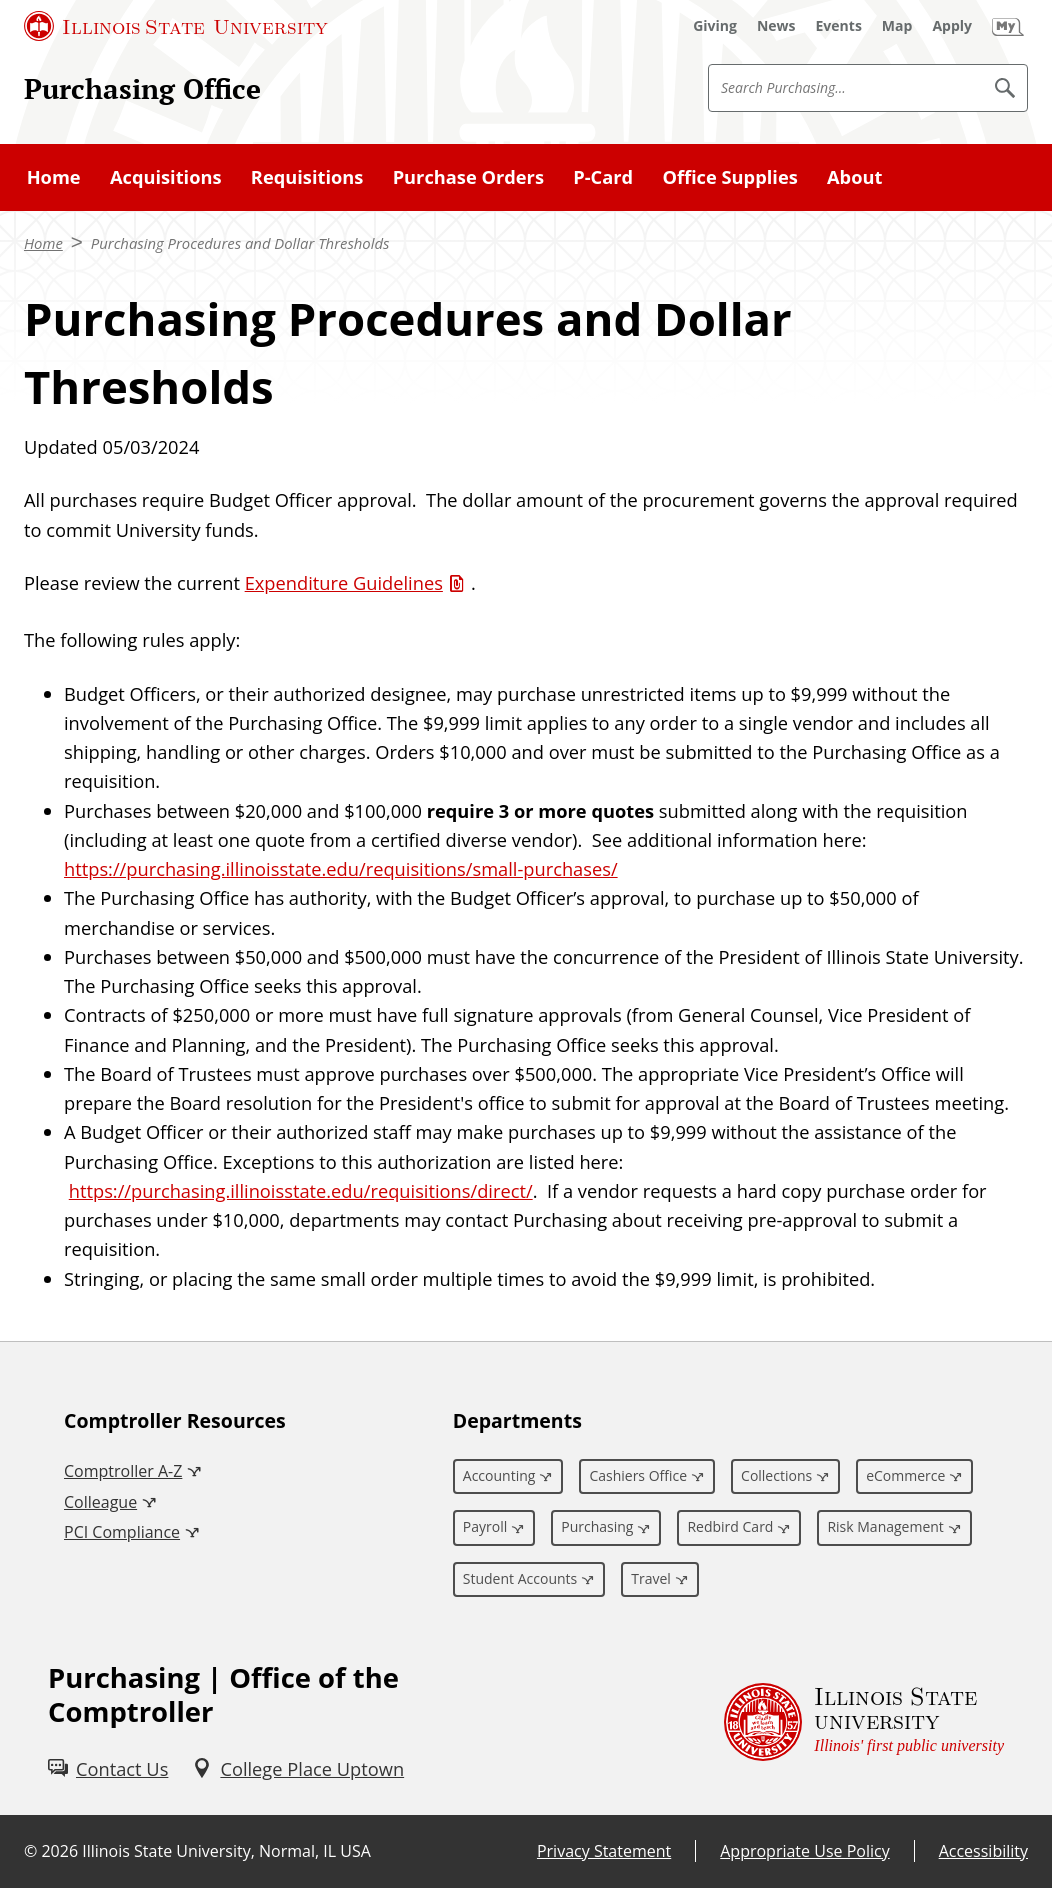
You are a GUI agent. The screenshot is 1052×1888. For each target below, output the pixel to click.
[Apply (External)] (952, 26)
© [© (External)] (30, 1851)
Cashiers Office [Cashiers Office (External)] (638, 1475)
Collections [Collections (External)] (776, 1475)
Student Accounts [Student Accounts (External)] (520, 1578)
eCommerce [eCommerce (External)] (905, 1475)
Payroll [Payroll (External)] (485, 1526)
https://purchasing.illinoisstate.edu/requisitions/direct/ (301, 1190)
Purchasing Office (142, 88)
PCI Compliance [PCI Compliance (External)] (122, 1532)
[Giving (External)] (715, 26)
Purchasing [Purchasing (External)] (597, 1526)
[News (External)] (776, 26)
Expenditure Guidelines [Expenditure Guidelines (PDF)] (344, 582)
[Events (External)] (839, 26)
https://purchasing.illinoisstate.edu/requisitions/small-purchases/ (341, 868)
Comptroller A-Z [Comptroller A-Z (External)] (123, 1471)
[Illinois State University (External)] (176, 26)
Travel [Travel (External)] (651, 1578)
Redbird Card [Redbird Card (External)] (730, 1526)
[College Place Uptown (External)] (298, 1768)
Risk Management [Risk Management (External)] (885, 1526)
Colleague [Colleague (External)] (100, 1502)
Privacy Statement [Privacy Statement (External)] (604, 1851)
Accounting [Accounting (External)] (499, 1475)
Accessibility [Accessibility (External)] (983, 1851)
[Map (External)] (897, 26)
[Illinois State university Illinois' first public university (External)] (864, 1722)
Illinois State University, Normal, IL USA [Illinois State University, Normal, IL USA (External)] (226, 1851)
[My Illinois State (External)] (1008, 26)
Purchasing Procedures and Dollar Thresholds (240, 243)
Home (43, 243)
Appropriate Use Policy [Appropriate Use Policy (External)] (804, 1851)
